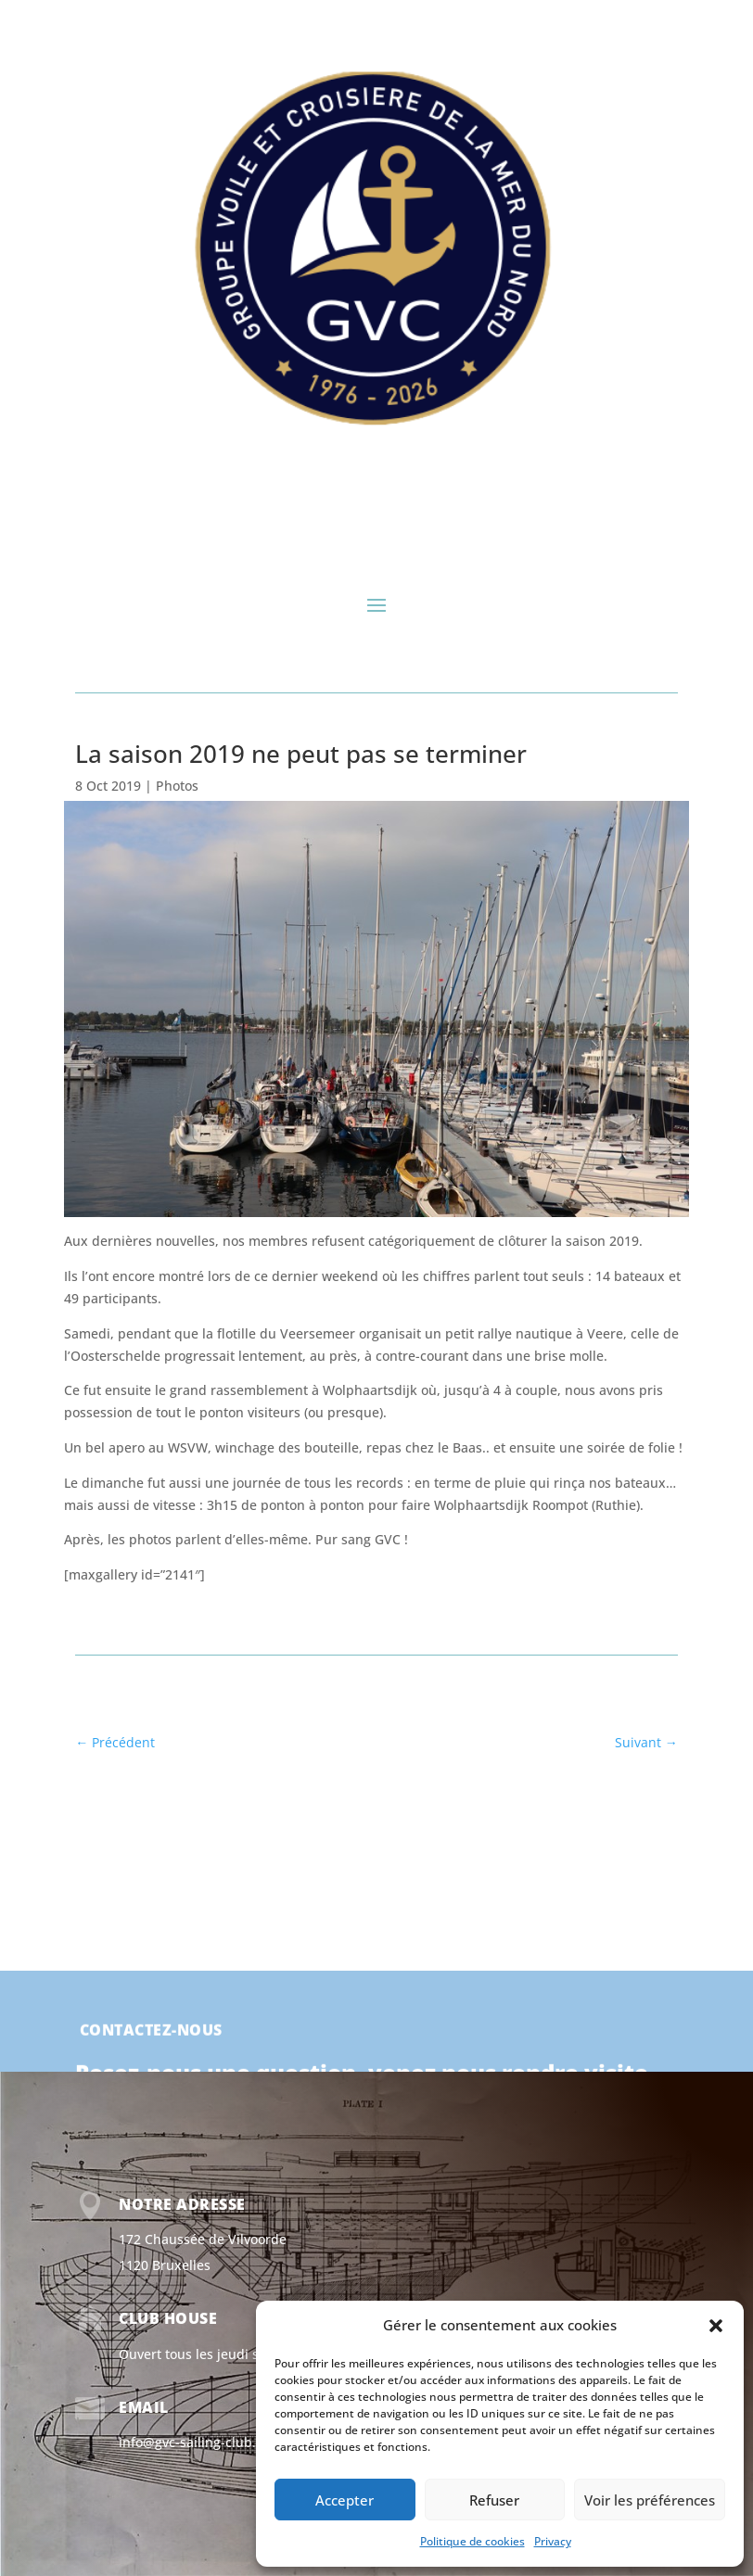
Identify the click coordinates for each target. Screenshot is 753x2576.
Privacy (552, 2541)
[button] (716, 2325)
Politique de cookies (472, 2541)
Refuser (494, 2500)
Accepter (344, 2500)
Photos (177, 785)
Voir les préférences (649, 2500)
